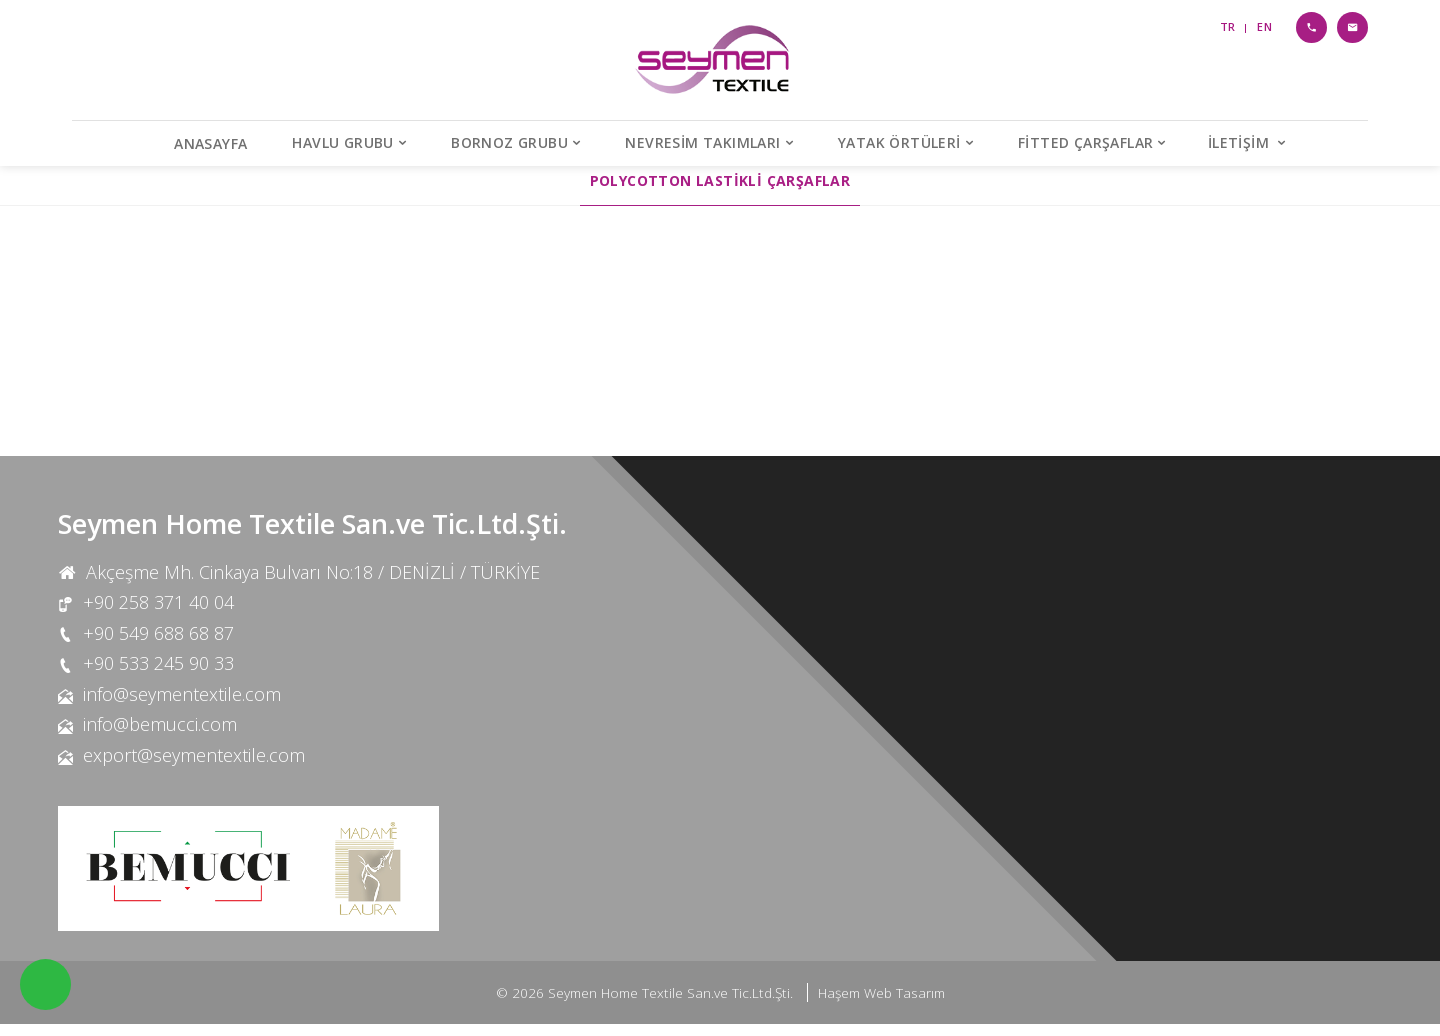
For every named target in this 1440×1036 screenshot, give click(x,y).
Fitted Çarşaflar (1085, 142)
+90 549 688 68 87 (158, 645)
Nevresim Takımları (702, 142)
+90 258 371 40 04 (158, 614)
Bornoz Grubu (509, 142)
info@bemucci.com (160, 737)
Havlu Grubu (342, 142)
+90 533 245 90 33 (158, 675)
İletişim (1241, 142)
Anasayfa (210, 143)
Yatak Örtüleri (899, 142)
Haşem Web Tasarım (881, 1004)
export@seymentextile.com (194, 767)
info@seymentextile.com (182, 706)
